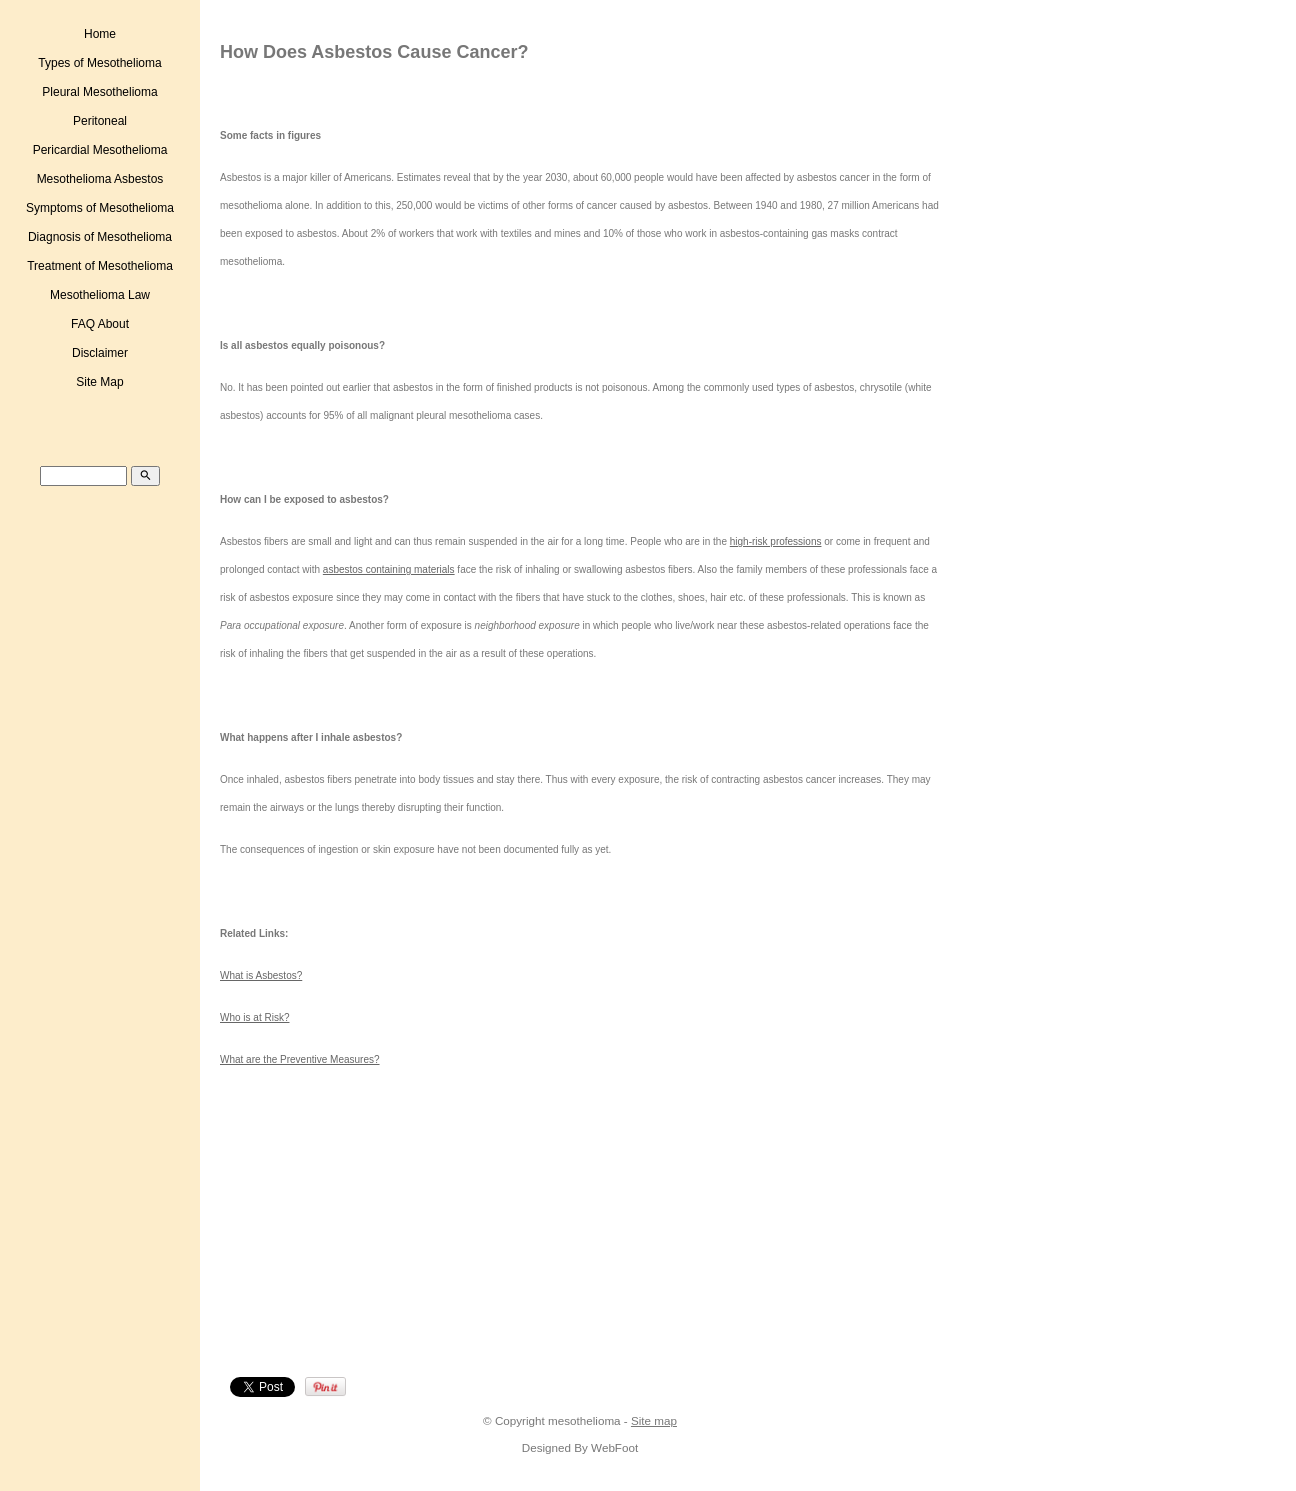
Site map (654, 1420)
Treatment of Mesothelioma (100, 266)
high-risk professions (776, 541)
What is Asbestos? (261, 975)
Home (100, 34)
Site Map (99, 382)
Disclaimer (100, 353)
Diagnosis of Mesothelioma (100, 237)
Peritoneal (100, 121)
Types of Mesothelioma (99, 63)
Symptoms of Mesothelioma (100, 208)
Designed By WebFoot (580, 1447)
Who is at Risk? (254, 1017)
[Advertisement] (396, 1228)
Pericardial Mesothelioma (100, 150)
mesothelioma (584, 1420)
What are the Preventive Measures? (300, 1059)
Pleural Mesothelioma (99, 92)
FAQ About (100, 324)
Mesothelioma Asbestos (100, 179)
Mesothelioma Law (100, 295)
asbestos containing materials (389, 569)
